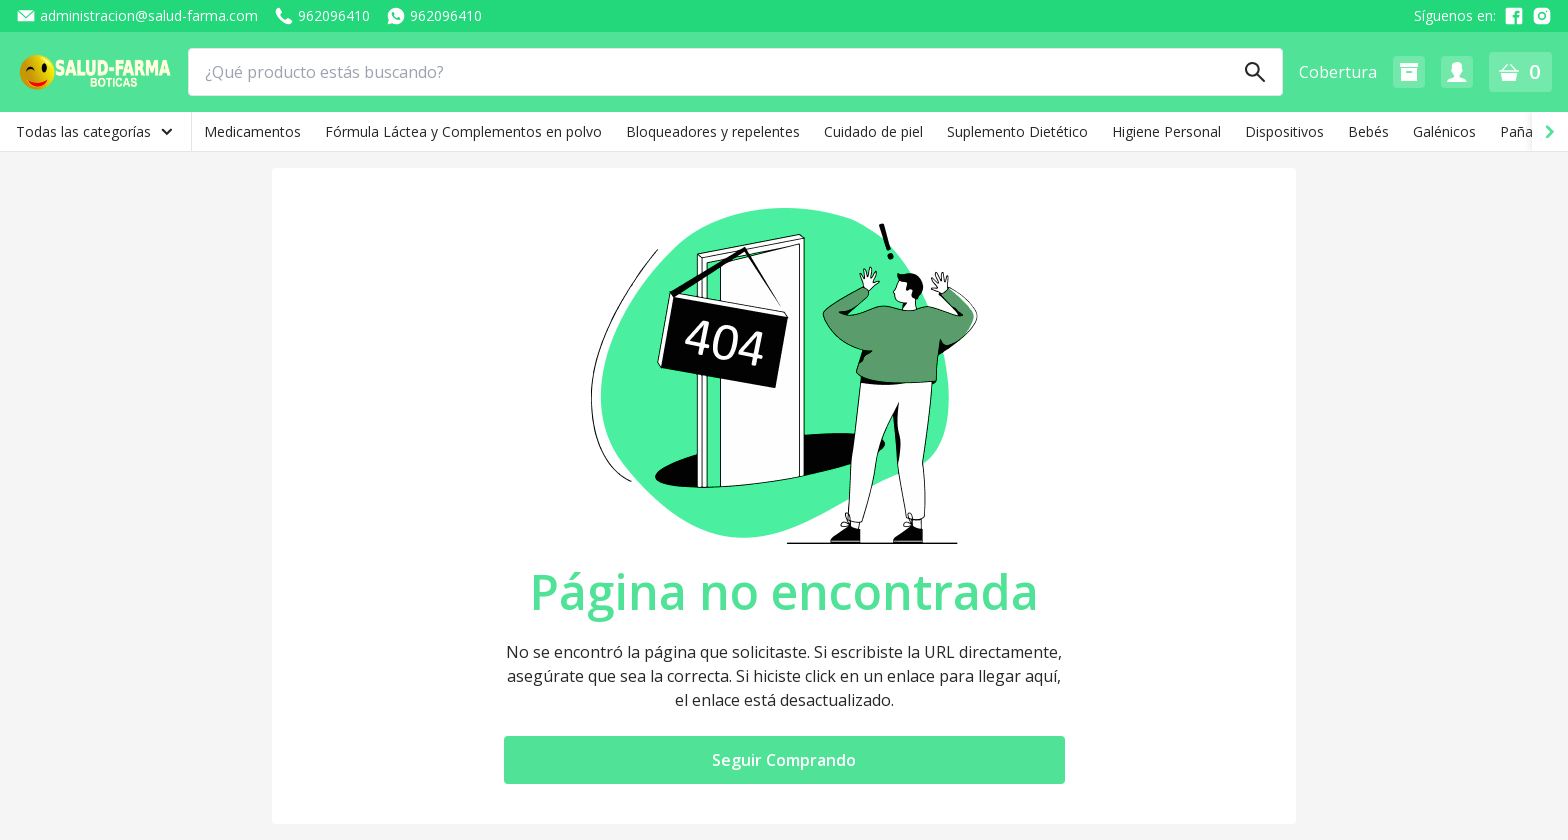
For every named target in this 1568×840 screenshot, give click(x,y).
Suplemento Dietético (1017, 131)
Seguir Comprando (784, 760)
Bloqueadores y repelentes (713, 131)
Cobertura (1338, 72)
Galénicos (1444, 131)
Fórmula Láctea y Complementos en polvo (463, 131)
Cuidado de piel (873, 131)
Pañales (1525, 131)
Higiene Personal (1166, 131)
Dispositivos (1284, 131)
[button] (1409, 72)
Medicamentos (252, 131)
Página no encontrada (784, 592)
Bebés (1368, 131)
